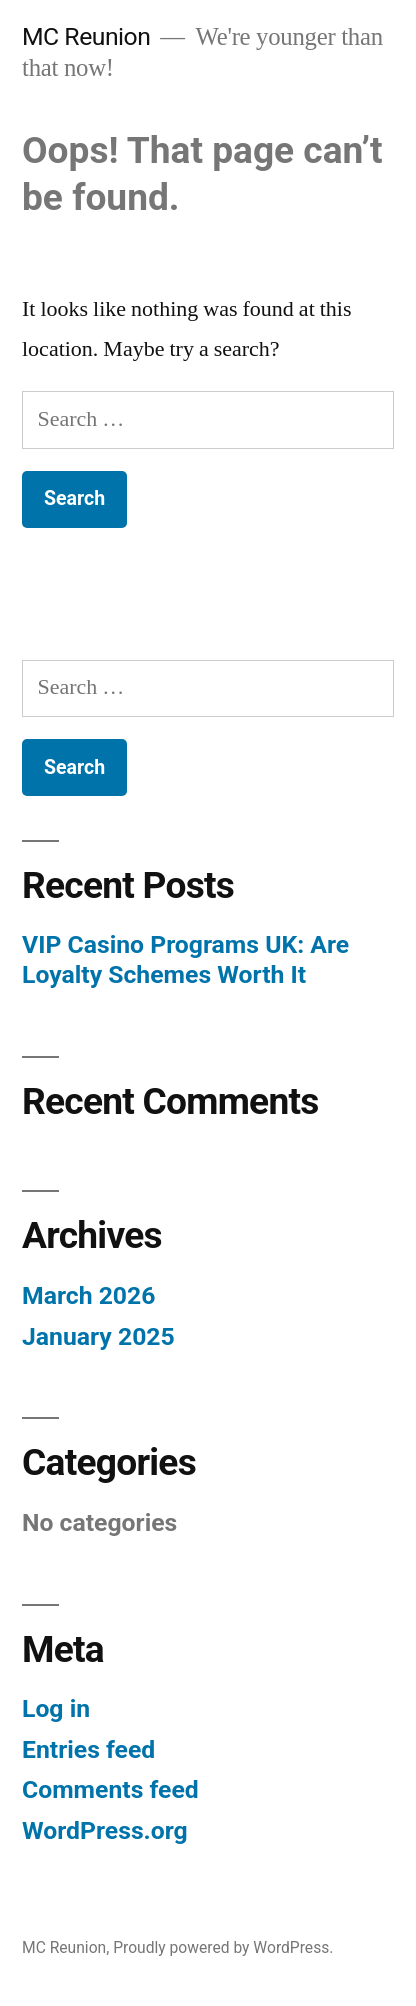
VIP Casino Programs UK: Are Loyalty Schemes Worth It (185, 959)
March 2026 (88, 1295)
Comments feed (110, 1789)
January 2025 (98, 1336)
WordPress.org (105, 1830)
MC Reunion (86, 36)
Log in (56, 1708)
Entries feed (88, 1749)
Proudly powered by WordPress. (223, 1947)
